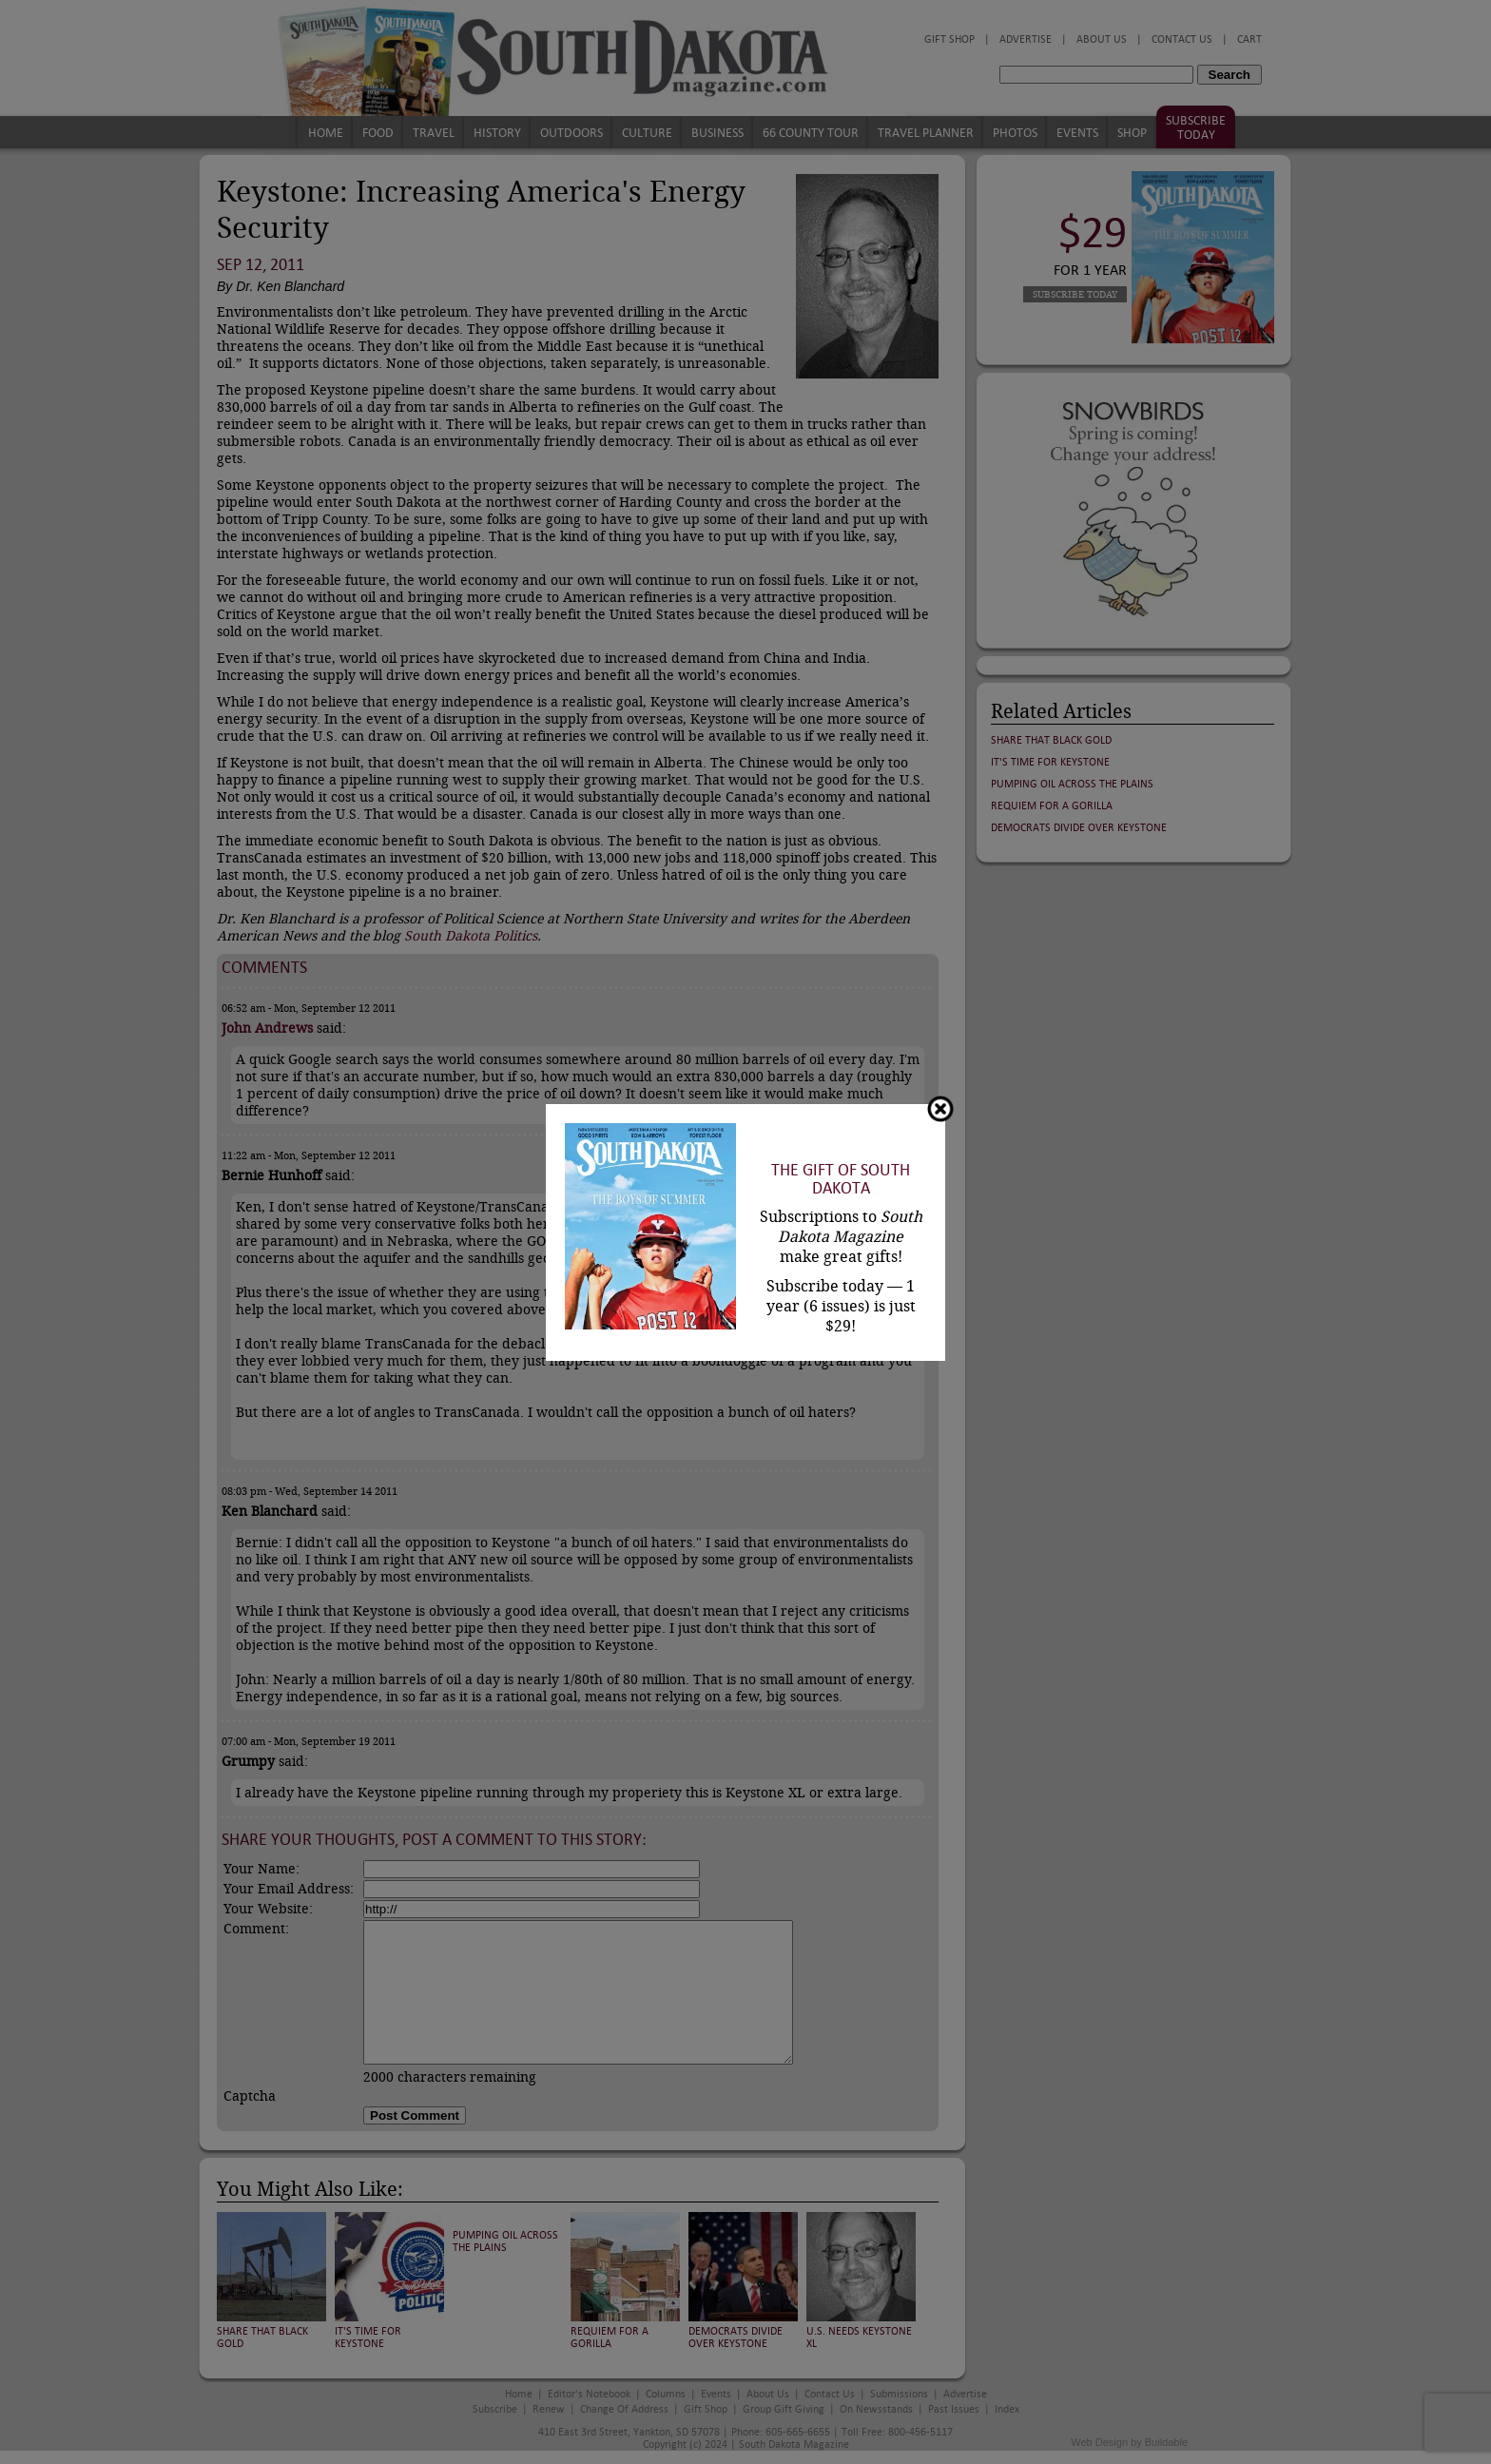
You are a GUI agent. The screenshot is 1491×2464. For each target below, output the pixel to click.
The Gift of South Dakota (840, 1179)
